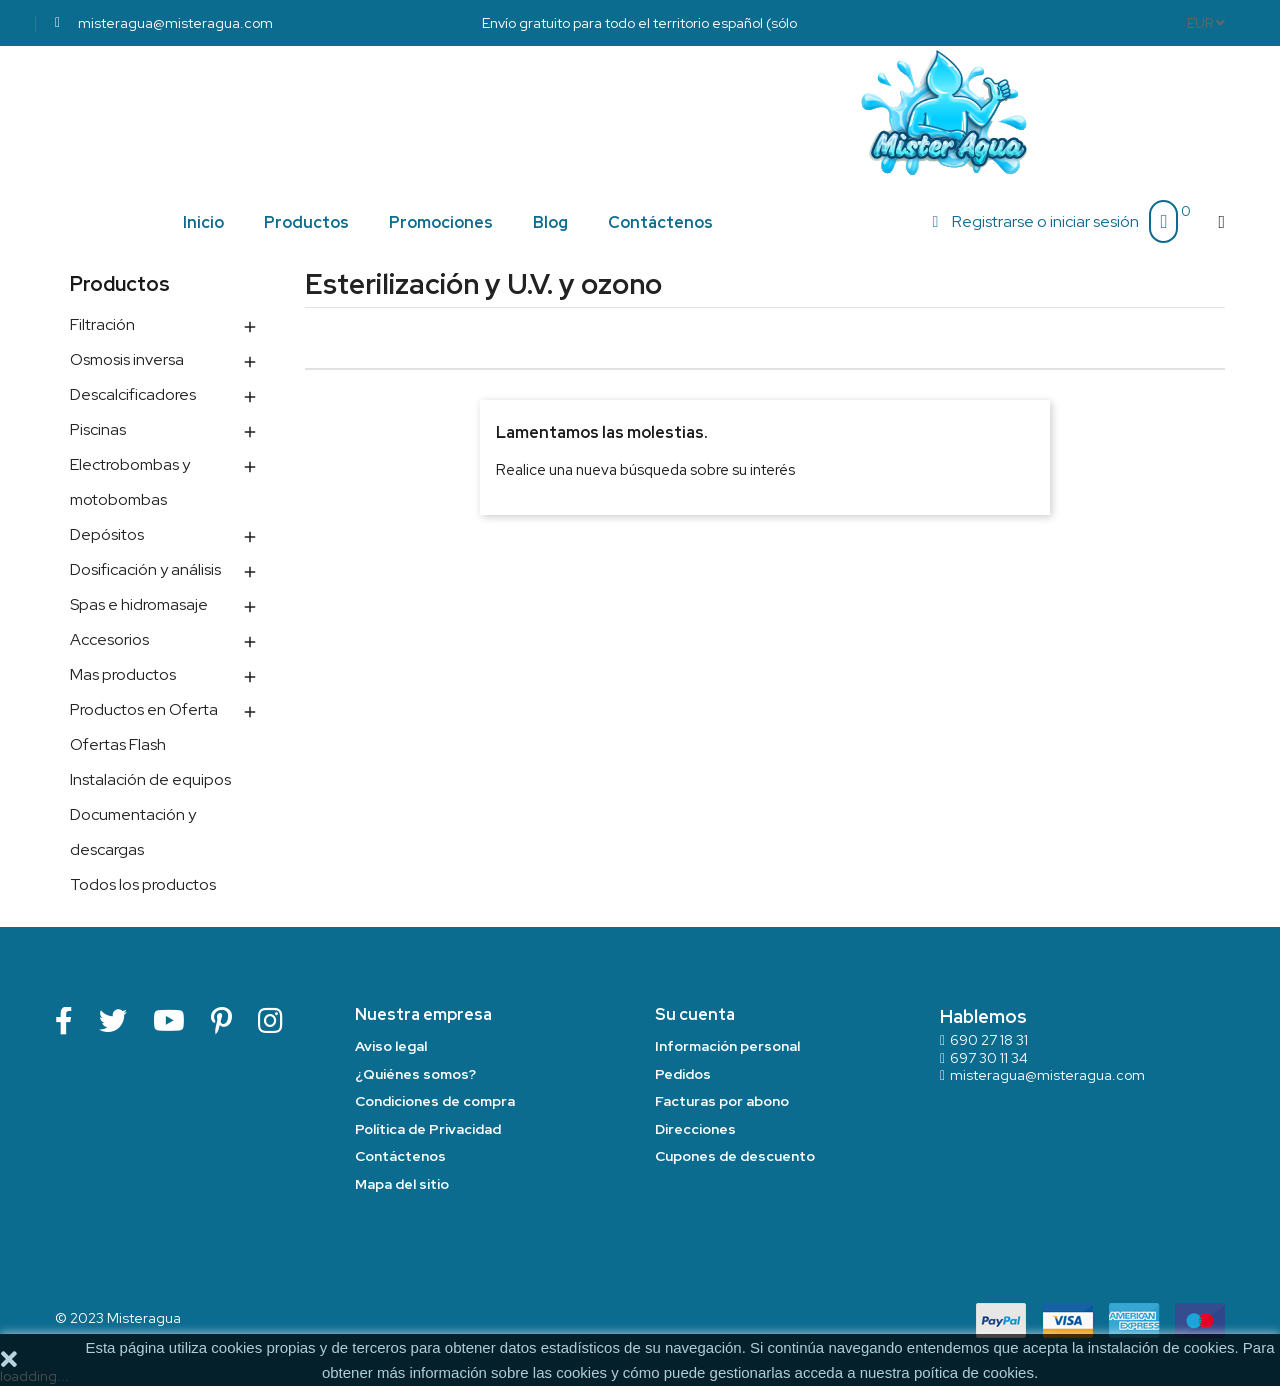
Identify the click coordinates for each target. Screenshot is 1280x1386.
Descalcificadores (133, 394)
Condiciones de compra (435, 1101)
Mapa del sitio (402, 1184)
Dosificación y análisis (145, 569)
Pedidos (683, 1074)
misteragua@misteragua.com (1047, 1075)
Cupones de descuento (735, 1156)
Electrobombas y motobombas (130, 482)
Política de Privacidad (428, 1129)
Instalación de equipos (150, 779)
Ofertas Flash (118, 744)
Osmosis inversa (127, 359)
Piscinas (98, 429)
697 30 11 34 (989, 1058)
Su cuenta (695, 1014)
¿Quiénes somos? (415, 1074)
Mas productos (123, 674)
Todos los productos (143, 884)
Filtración (102, 324)
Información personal (727, 1046)
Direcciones (695, 1129)
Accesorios (109, 639)
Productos (120, 284)
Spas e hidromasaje (139, 604)
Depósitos (107, 534)
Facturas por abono (722, 1101)
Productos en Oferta (144, 709)
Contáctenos (400, 1156)
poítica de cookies (974, 1372)
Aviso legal (391, 1046)
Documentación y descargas (133, 832)
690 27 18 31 (989, 1040)
